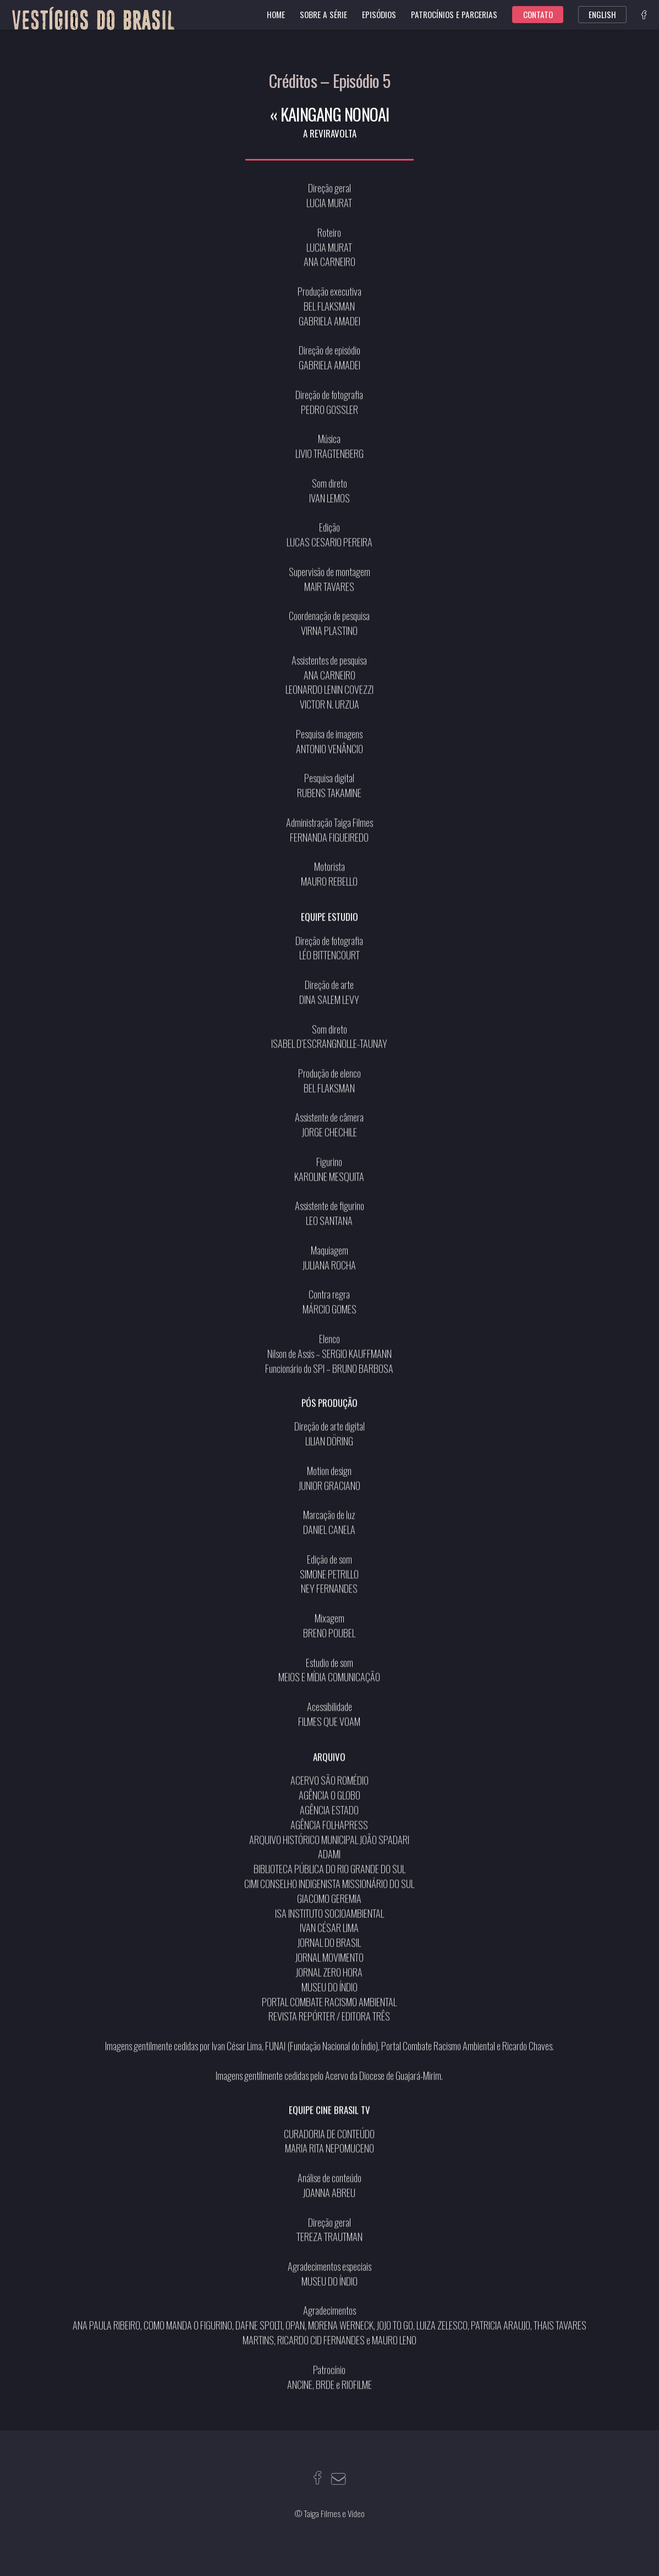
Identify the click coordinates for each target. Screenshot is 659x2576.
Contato (538, 14)
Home (276, 14)
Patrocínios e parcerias (454, 14)
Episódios (379, 14)
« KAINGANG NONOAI (329, 113)
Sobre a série (323, 14)
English (602, 14)
